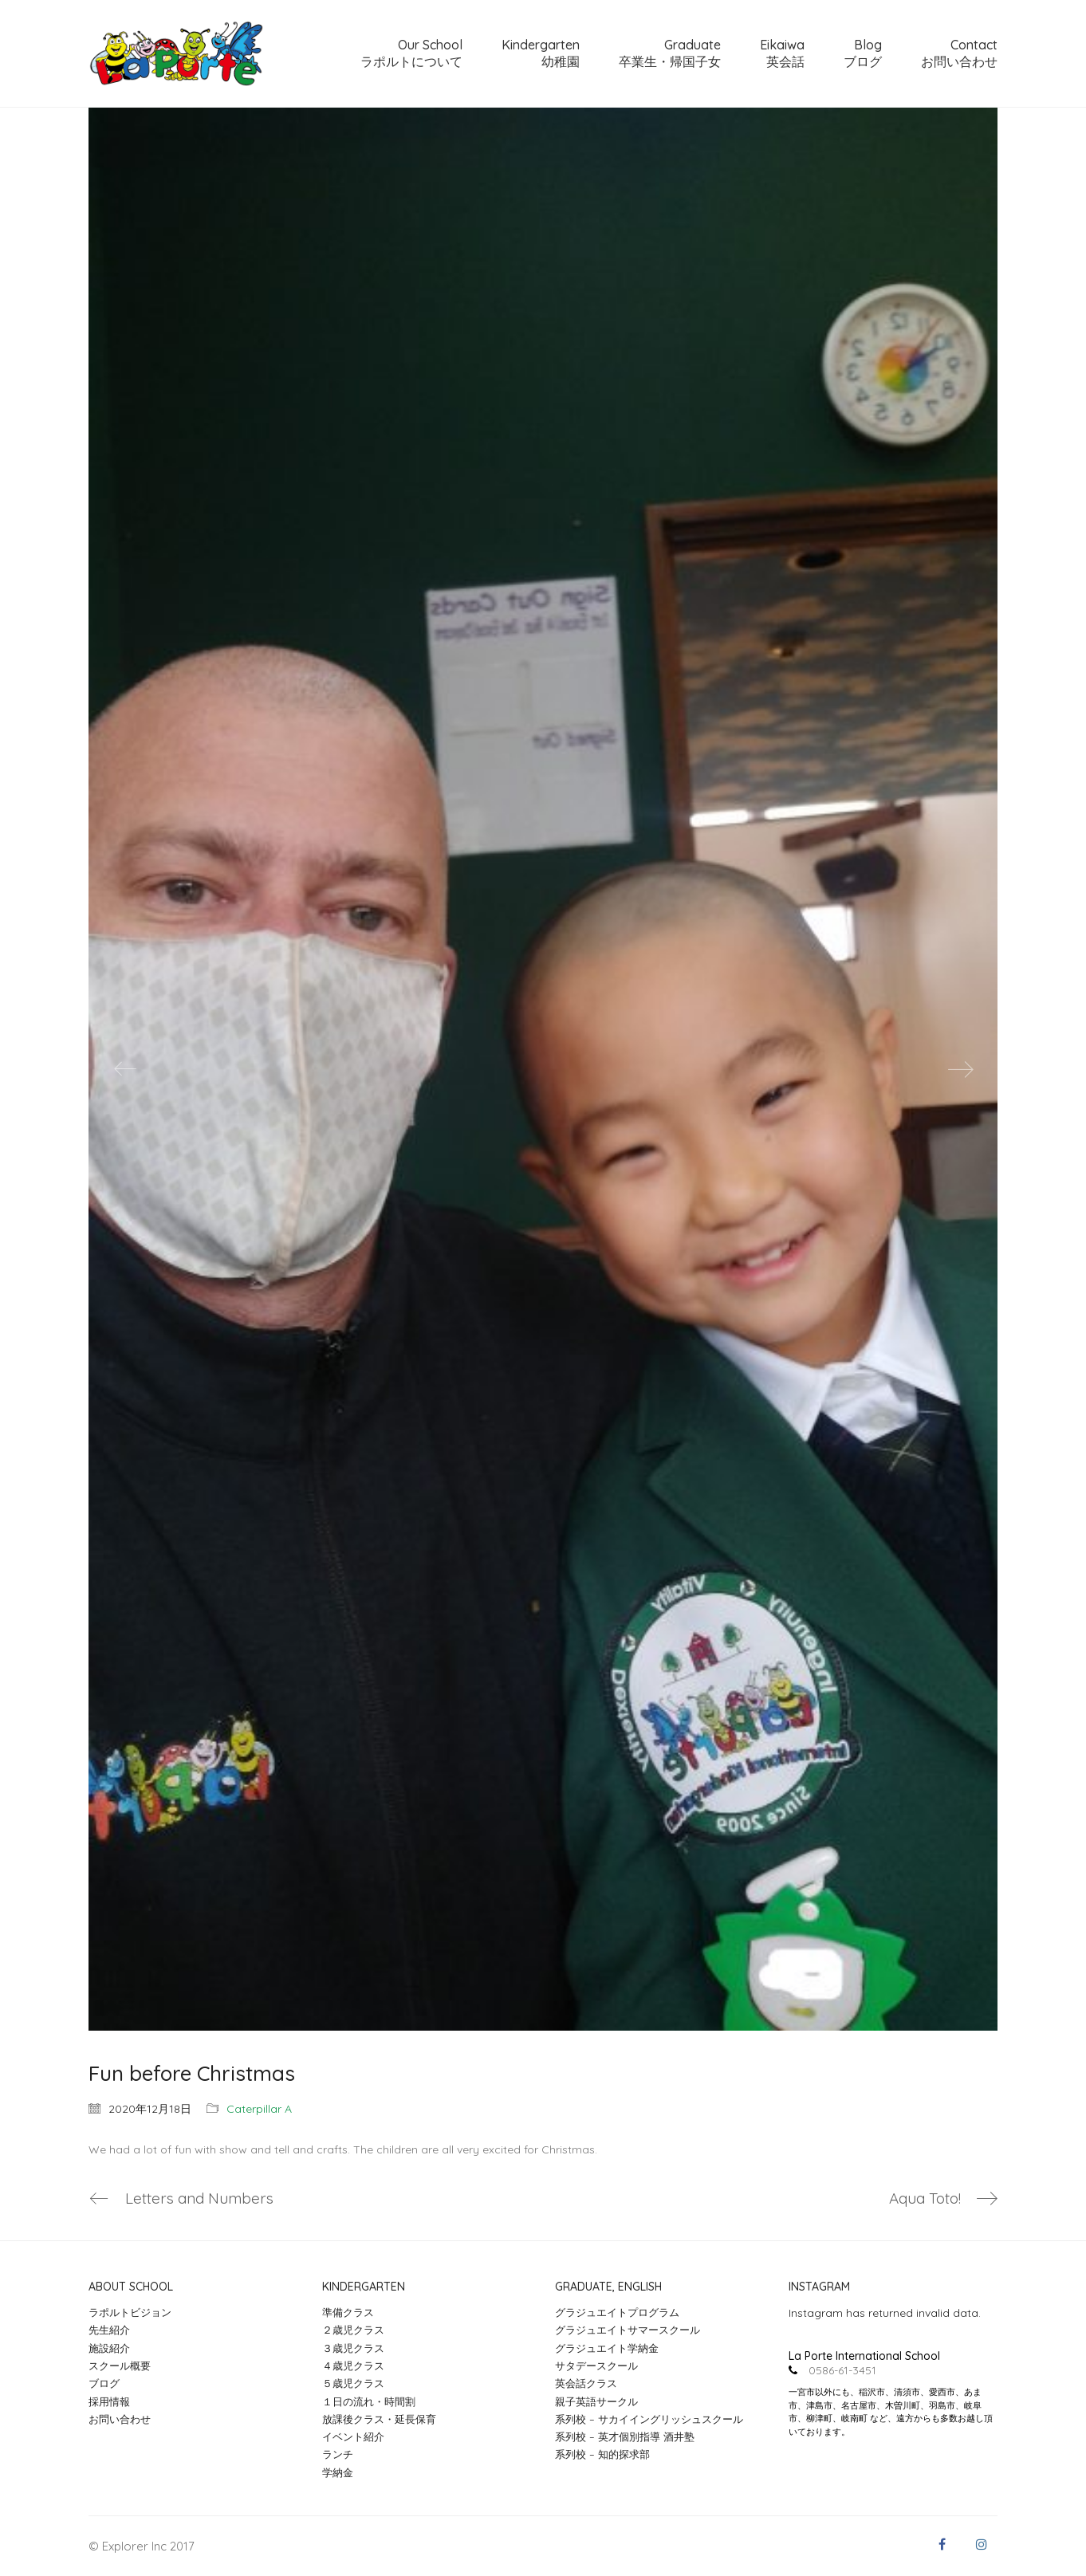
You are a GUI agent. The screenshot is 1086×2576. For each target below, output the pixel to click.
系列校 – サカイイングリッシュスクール (649, 2419)
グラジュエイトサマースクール (627, 2329)
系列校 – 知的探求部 (602, 2454)
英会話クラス (586, 2383)
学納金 (337, 2472)
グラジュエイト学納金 (607, 2348)
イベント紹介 (353, 2436)
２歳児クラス (353, 2329)
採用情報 (109, 2401)
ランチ (337, 2454)
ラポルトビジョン (130, 2312)
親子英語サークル (596, 2401)
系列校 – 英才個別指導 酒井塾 (624, 2436)
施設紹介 (109, 2348)
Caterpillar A (259, 2109)
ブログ (104, 2383)
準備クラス (348, 2312)
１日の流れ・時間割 (368, 2401)
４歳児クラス (353, 2365)
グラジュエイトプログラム (617, 2312)
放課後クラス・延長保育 (379, 2419)
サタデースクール (596, 2365)
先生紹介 (109, 2329)
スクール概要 (120, 2365)
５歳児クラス (353, 2383)
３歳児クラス (353, 2348)
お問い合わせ (120, 2419)
